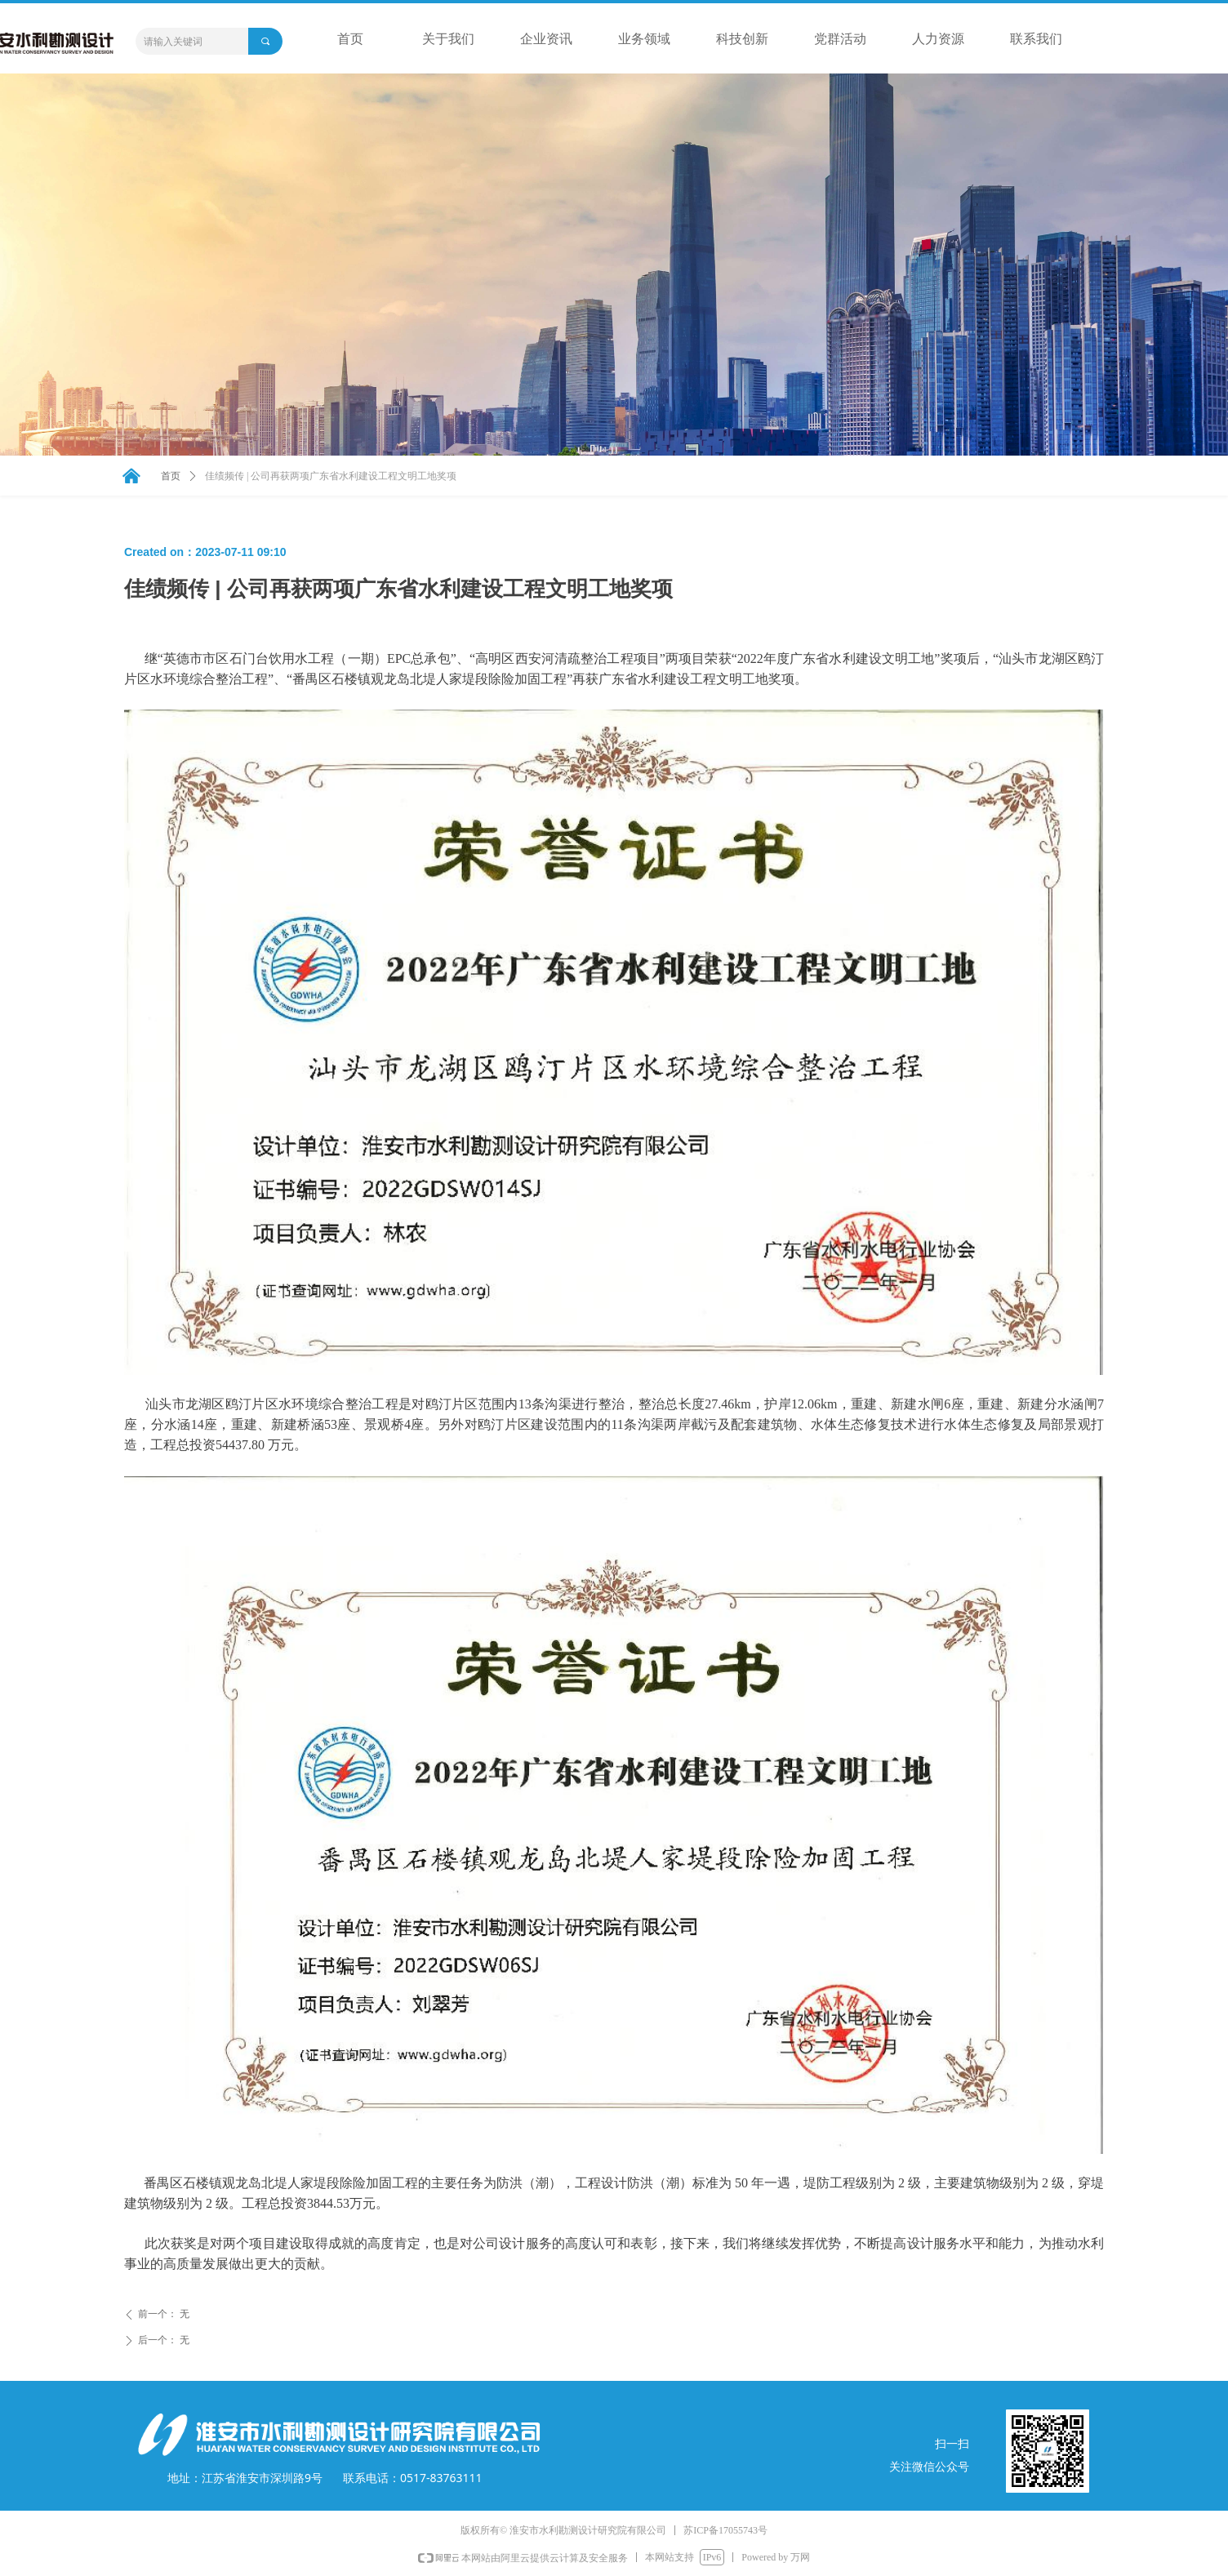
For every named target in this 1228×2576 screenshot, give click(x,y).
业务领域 (644, 39)
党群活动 (840, 39)
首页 (350, 39)
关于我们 (448, 39)
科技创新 (742, 39)
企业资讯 (546, 39)
